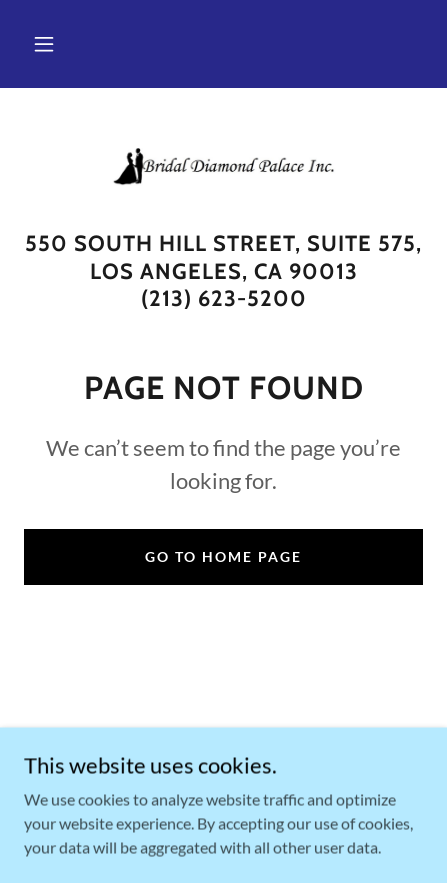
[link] (224, 167)
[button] (44, 44)
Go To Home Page (223, 556)
